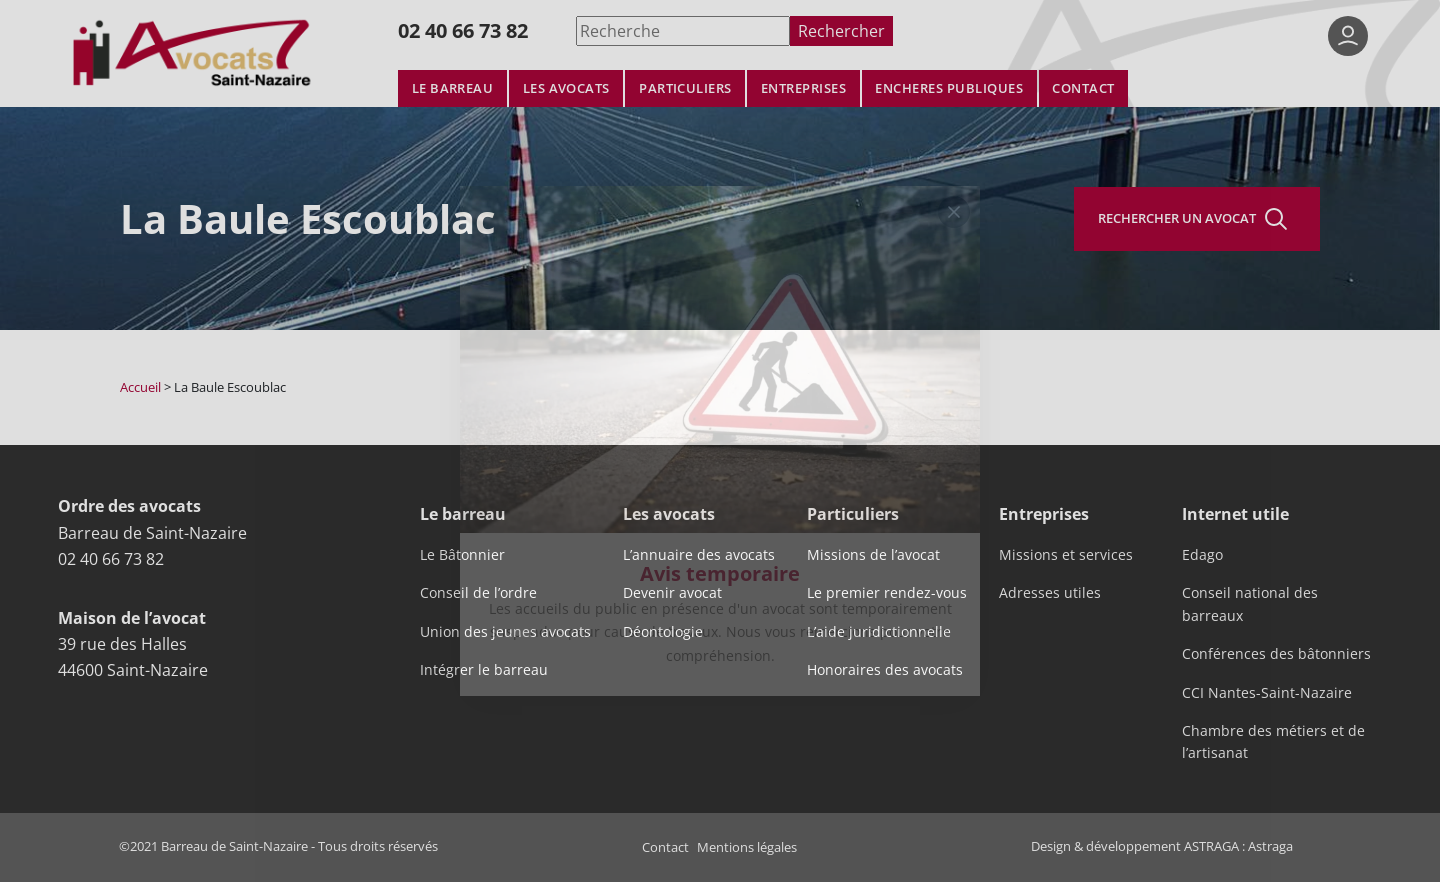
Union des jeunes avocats (505, 632)
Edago (1202, 555)
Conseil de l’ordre (478, 593)
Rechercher (841, 30)
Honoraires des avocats (885, 670)
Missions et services (1066, 555)
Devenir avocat (672, 593)
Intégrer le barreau (484, 670)
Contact (1083, 88)
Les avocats (566, 88)
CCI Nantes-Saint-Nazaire (1267, 693)
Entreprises (803, 88)
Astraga (1270, 846)
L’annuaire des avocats (699, 555)
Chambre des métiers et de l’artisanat (1273, 742)
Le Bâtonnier (462, 555)
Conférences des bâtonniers (1276, 654)
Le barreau (453, 88)
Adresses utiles (1050, 593)
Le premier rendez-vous (887, 593)
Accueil (140, 387)
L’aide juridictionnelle (879, 632)
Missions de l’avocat (873, 555)
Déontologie (663, 632)
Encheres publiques (949, 88)
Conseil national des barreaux (1250, 604)
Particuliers (685, 88)
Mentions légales (747, 847)
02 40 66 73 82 (463, 30)
